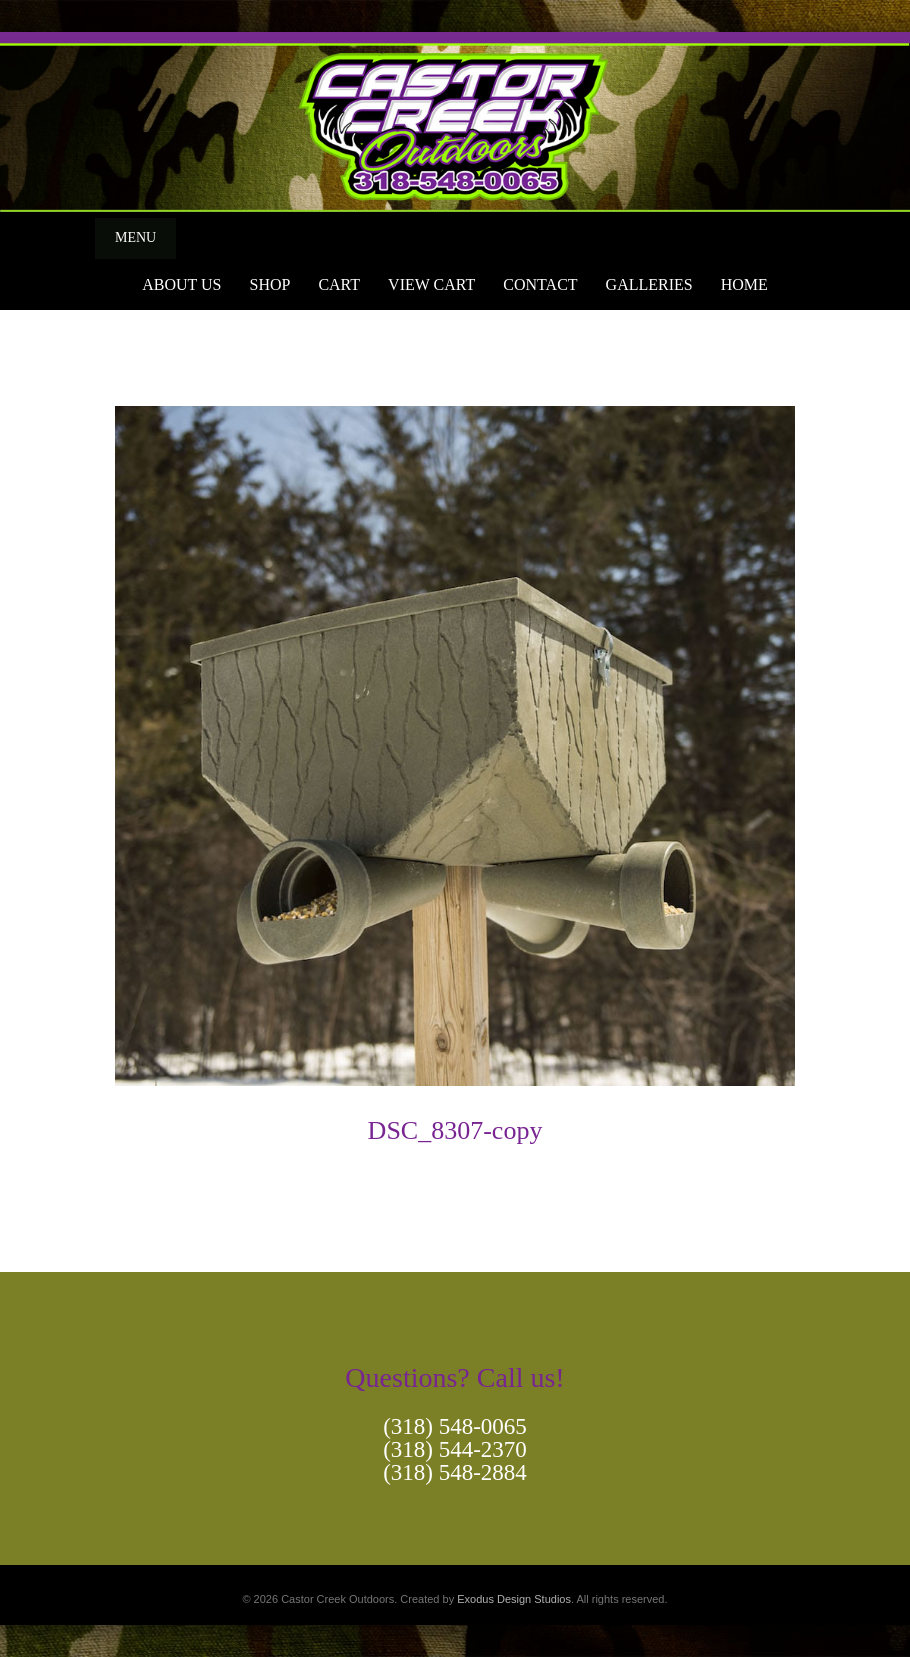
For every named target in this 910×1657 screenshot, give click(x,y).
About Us (181, 284)
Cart (339, 284)
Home (744, 284)
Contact (540, 284)
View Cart (431, 284)
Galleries (649, 284)
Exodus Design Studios (514, 1599)
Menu (135, 237)
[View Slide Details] (455, 122)
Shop (269, 284)
